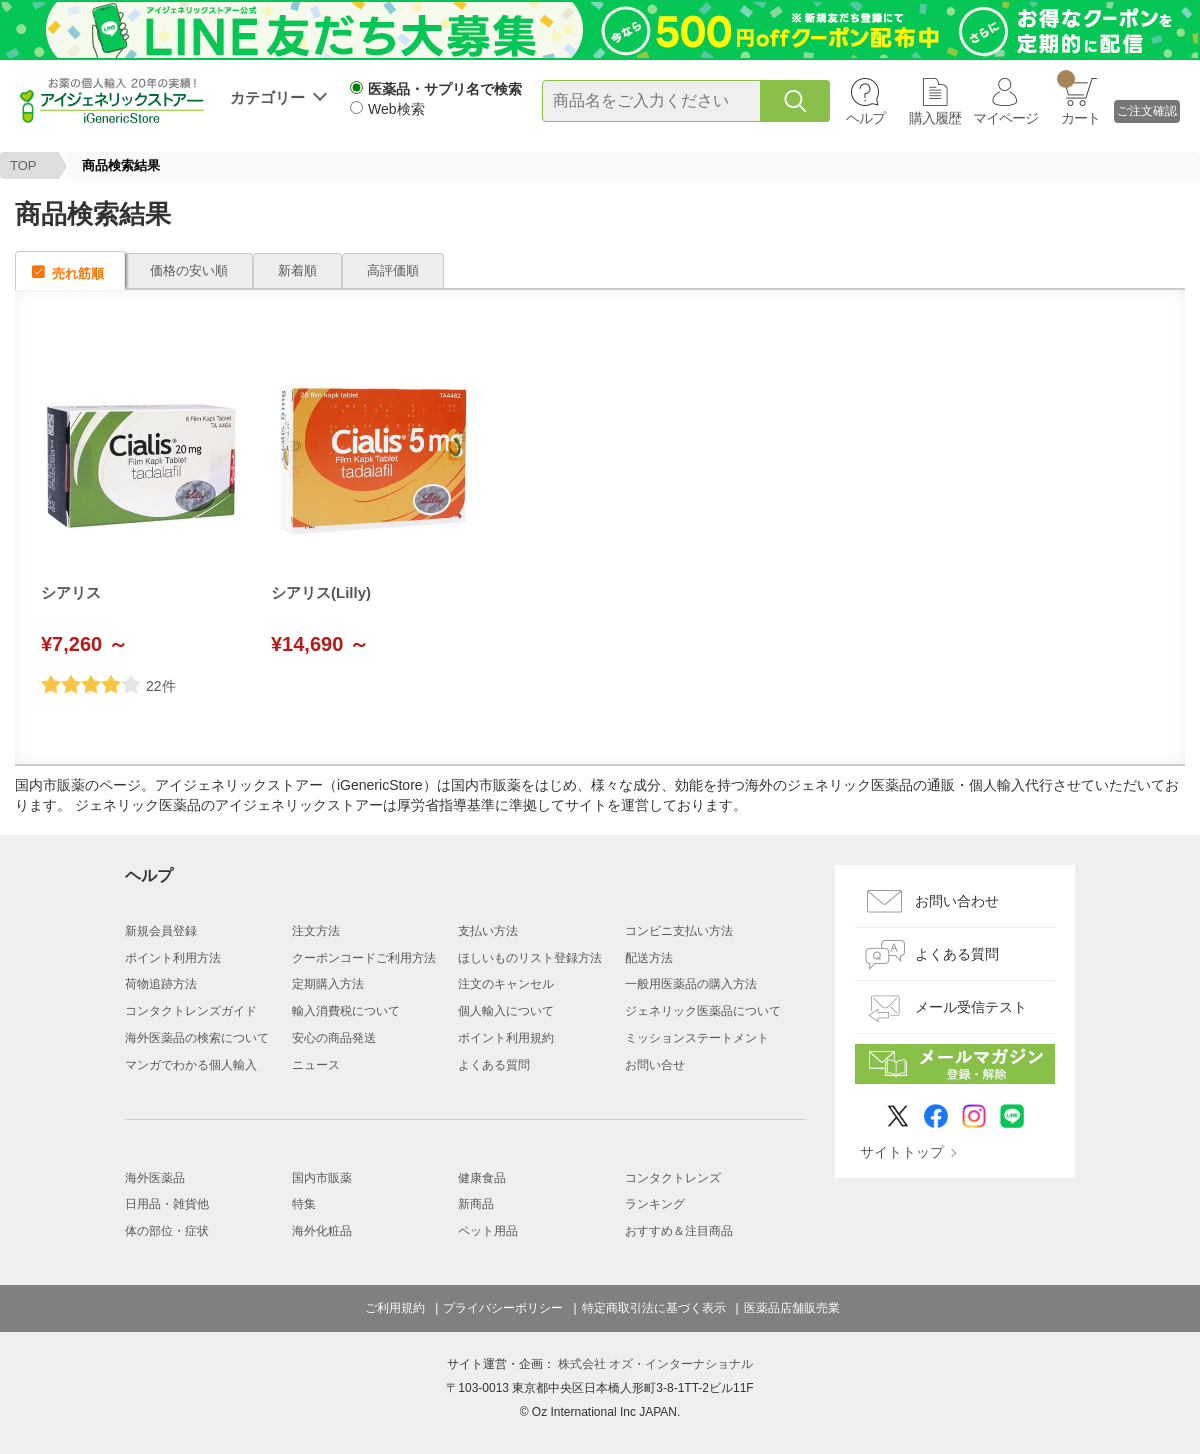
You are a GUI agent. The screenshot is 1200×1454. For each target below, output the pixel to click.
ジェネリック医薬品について (703, 1011)
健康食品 (482, 1178)
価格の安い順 (189, 270)
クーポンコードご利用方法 (364, 958)
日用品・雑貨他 (167, 1204)
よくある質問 (494, 1065)
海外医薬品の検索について (197, 1038)
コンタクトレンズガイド (191, 1011)
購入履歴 (935, 118)
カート (1078, 98)
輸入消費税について (346, 1011)
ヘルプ (865, 118)
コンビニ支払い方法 (679, 931)
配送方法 (649, 958)
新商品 (476, 1204)
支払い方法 (488, 931)
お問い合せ (655, 1065)
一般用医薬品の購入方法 (691, 984)
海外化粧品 (322, 1231)
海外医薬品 (155, 1178)
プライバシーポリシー (503, 1308)
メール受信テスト (971, 1007)
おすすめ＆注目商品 (679, 1231)
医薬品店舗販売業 (792, 1308)
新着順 (297, 270)
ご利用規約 (395, 1308)
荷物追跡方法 (161, 984)
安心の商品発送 (334, 1038)
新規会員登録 (161, 931)
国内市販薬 (322, 1178)
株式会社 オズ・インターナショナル (655, 1364)
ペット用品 (488, 1231)
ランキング (655, 1204)
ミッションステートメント (697, 1038)
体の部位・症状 (167, 1231)
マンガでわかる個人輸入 (191, 1065)
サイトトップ (902, 1152)
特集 (304, 1204)
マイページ (1005, 118)
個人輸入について (506, 1011)
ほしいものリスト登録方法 (530, 958)
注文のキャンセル (506, 984)
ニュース (316, 1065)
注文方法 (316, 931)
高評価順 (393, 270)
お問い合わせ (957, 901)
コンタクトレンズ (673, 1178)
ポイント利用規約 (506, 1038)
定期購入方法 (328, 984)
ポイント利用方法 (173, 958)
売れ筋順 (78, 273)
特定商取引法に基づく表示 (654, 1308)
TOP (23, 165)
